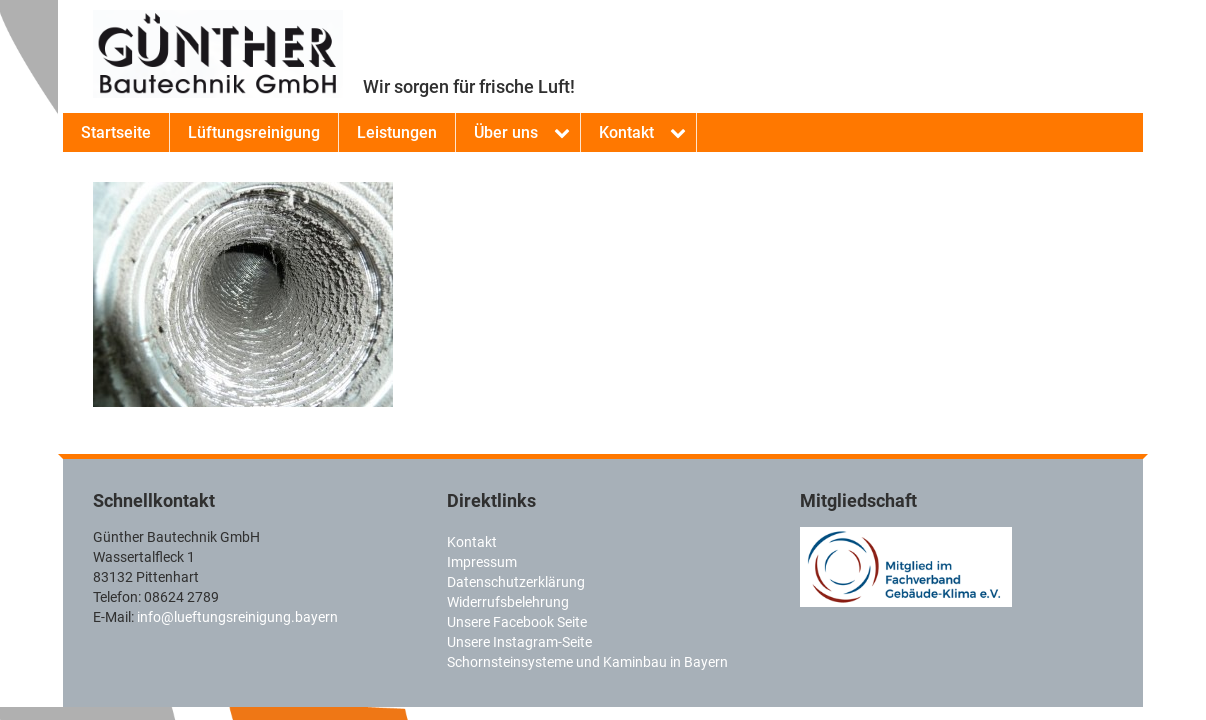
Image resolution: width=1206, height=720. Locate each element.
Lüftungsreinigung (254, 132)
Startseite (116, 132)
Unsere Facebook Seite (517, 622)
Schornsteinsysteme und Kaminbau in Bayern (587, 662)
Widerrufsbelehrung (508, 602)
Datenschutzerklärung (516, 582)
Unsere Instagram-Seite (519, 642)
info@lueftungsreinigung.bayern (237, 617)
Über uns (506, 132)
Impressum (482, 562)
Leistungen (397, 132)
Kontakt (626, 132)
